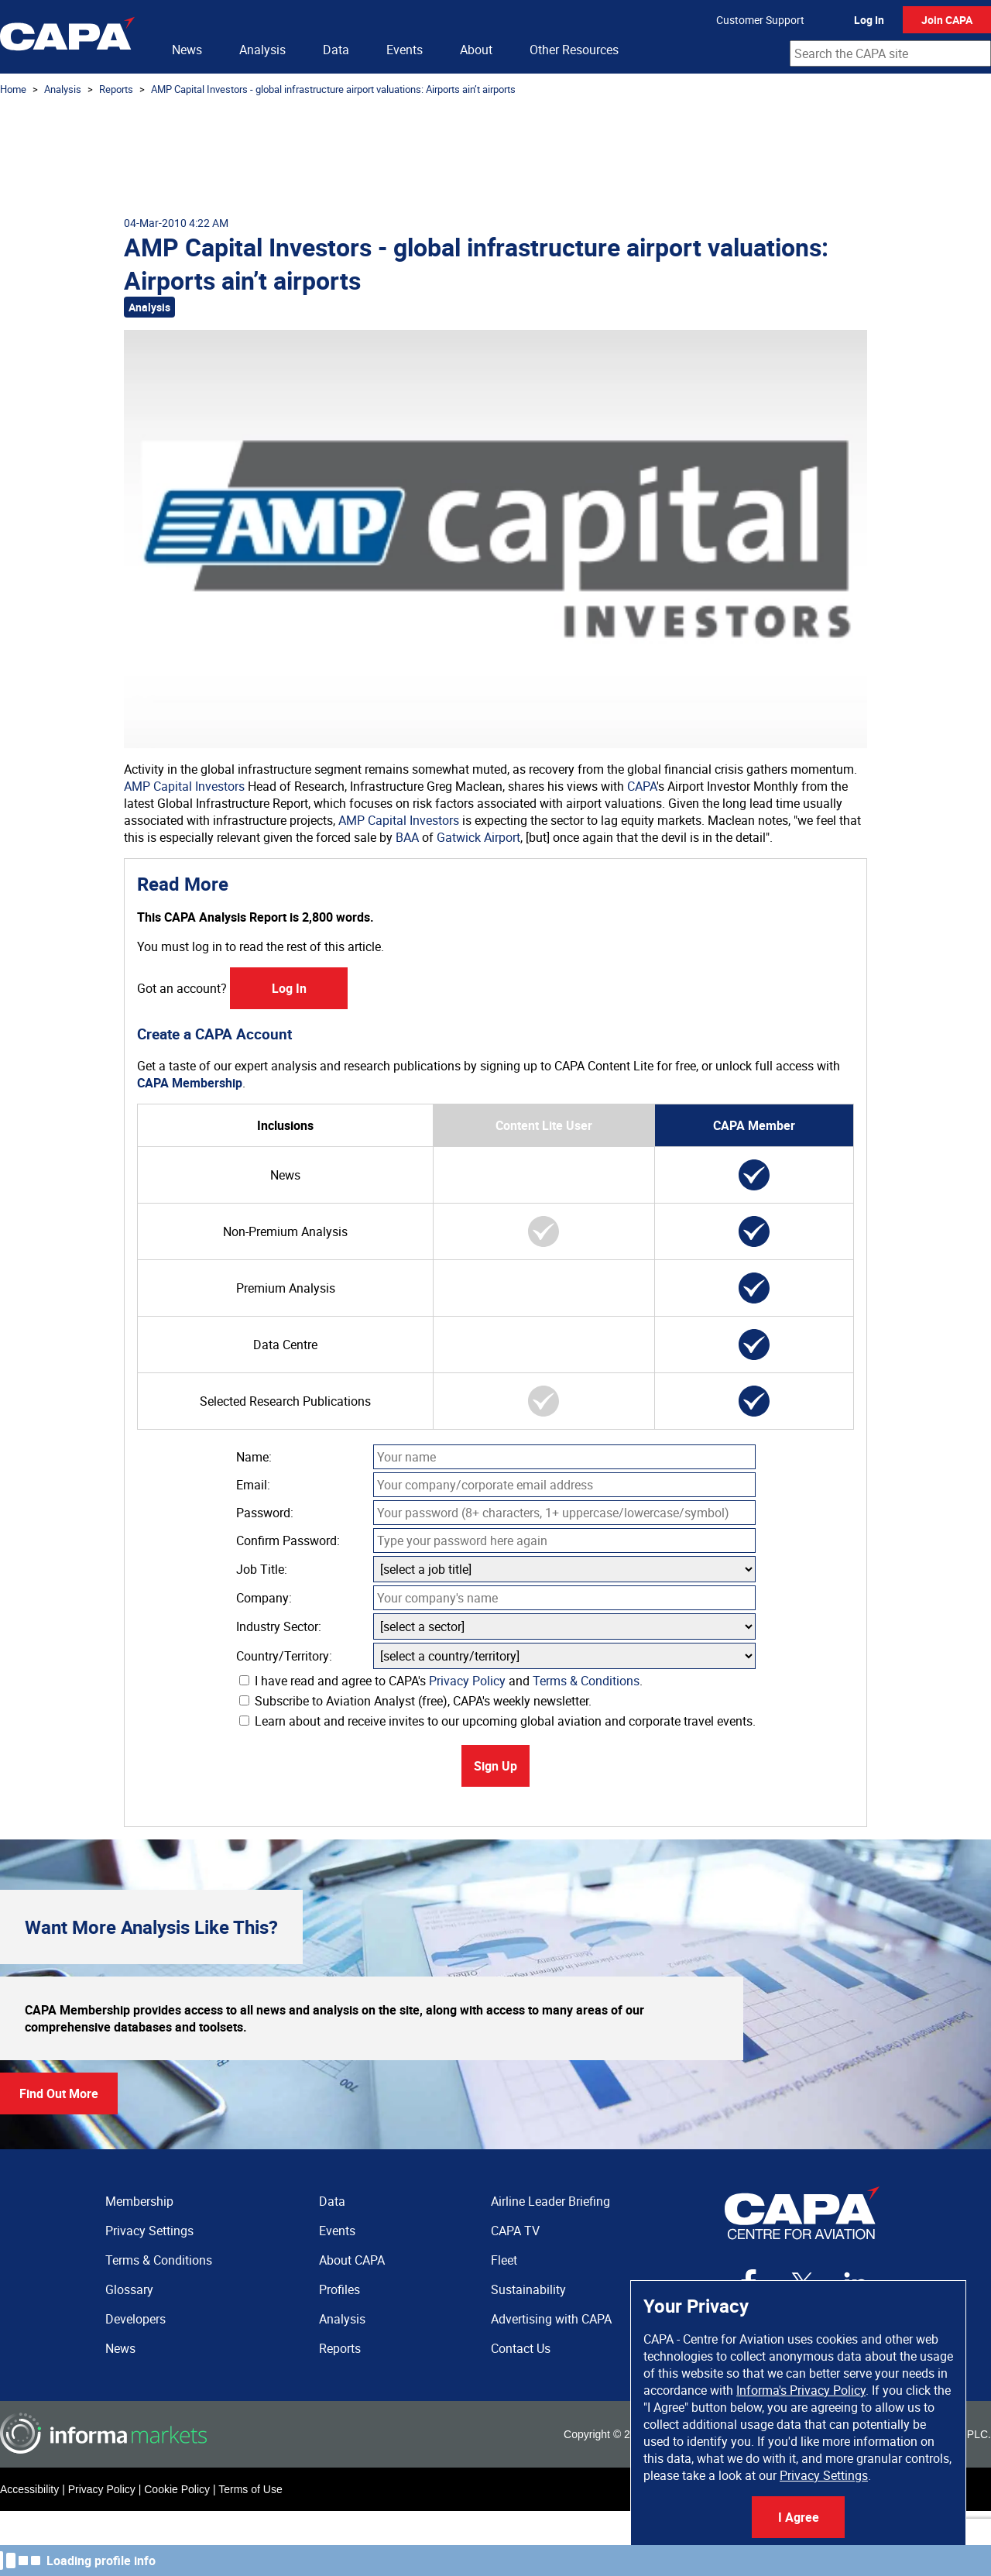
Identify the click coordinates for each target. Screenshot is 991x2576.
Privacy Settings (824, 2475)
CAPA (642, 786)
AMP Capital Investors (184, 786)
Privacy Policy (467, 1680)
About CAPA (352, 2260)
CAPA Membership (189, 1082)
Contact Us (520, 2348)
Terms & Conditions (586, 1680)
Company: (264, 1597)
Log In (869, 19)
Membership (139, 2201)
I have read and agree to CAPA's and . (441, 1680)
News (187, 49)
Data (336, 49)
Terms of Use (250, 2489)
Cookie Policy (177, 2489)
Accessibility (29, 2489)
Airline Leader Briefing (550, 2201)
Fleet (504, 2260)
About (476, 49)
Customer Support (760, 19)
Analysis (262, 49)
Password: (264, 1512)
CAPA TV (515, 2230)
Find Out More (58, 2093)
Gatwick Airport (478, 837)
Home (13, 89)
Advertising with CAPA (551, 2318)
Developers (135, 2318)
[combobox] (890, 53)
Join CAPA (946, 19)
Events (404, 49)
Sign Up (495, 1765)
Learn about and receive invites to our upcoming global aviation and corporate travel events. (497, 1720)
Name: (254, 1456)
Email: (253, 1484)
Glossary (129, 2289)
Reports (116, 89)
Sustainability (528, 2289)
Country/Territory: (284, 1655)
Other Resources (574, 49)
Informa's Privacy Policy (801, 2390)
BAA (407, 837)
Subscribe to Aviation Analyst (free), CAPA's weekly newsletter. (415, 1700)
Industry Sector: (278, 1626)
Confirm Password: (288, 1540)
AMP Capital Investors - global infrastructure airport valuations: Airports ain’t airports (333, 89)
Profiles (339, 2289)
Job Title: (261, 1569)
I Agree (798, 2517)
